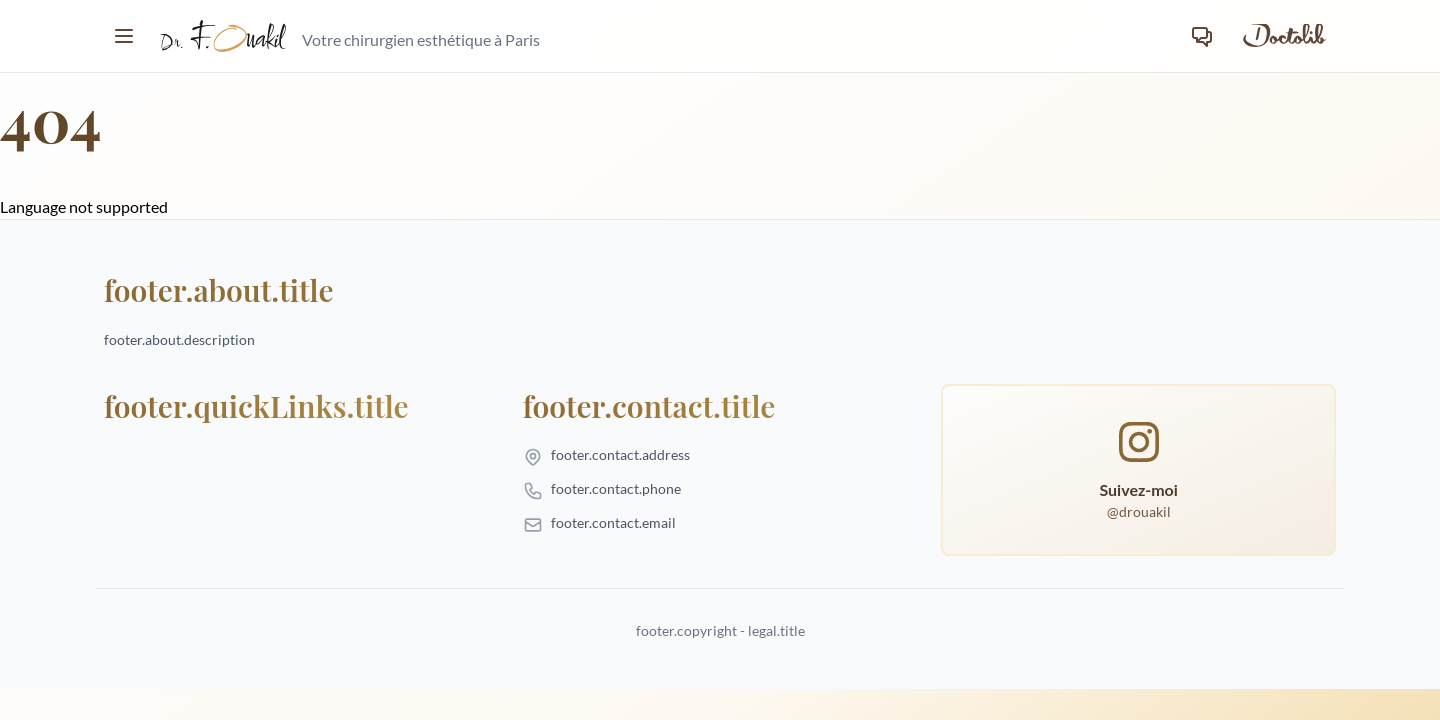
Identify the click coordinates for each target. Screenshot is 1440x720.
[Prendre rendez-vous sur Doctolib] (1283, 36)
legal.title (776, 630)
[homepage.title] (350, 36)
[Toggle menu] (124, 36)
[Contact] (1202, 36)
